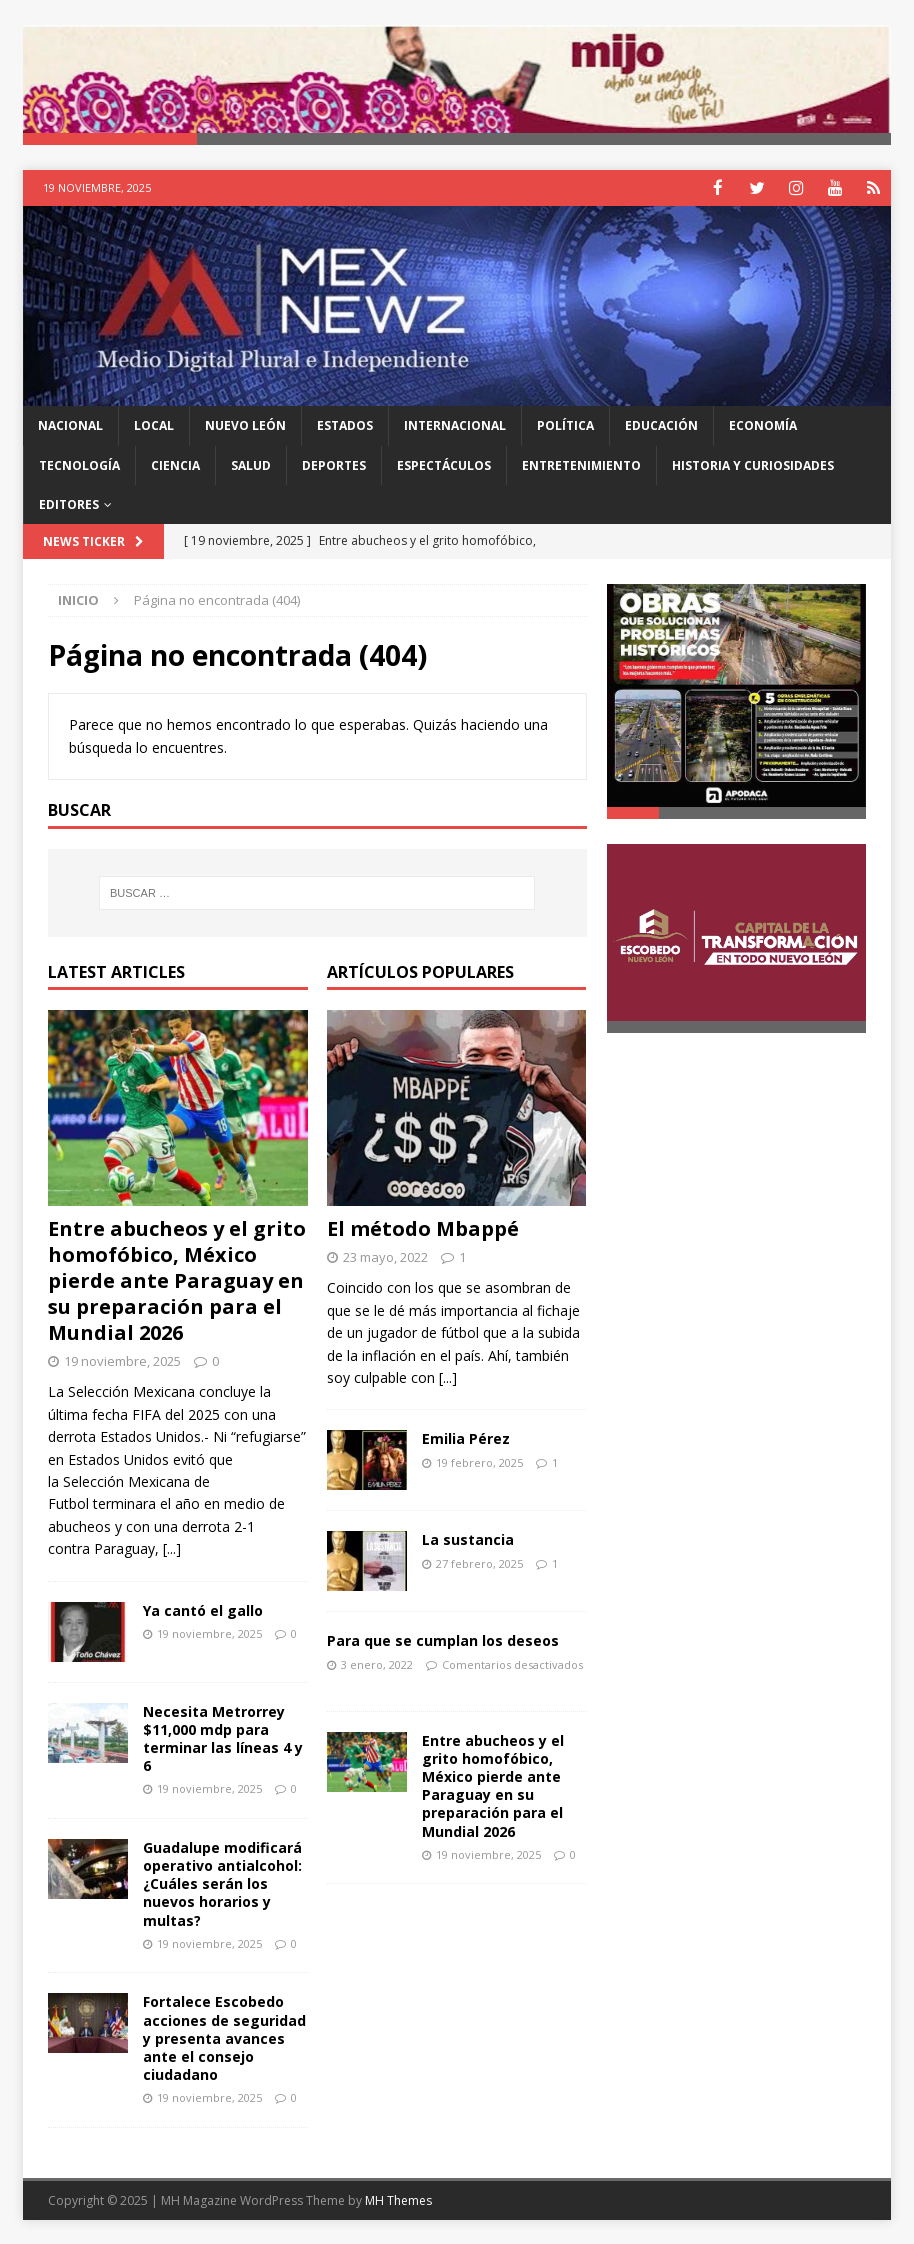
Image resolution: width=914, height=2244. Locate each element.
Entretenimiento (581, 464)
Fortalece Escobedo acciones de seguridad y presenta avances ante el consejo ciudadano (224, 2037)
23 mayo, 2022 (385, 1256)
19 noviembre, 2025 (122, 1360)
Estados (345, 424)
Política (565, 424)
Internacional (455, 424)
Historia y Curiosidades (753, 464)
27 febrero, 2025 (479, 1562)
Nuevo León (245, 424)
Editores (69, 503)
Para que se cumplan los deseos (443, 1639)
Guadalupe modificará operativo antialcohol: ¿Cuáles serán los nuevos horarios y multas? (222, 1883)
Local (154, 424)
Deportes (334, 464)
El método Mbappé (423, 1227)
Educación (661, 424)
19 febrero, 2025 (479, 1461)
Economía (763, 424)
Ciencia (175, 464)
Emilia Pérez (466, 1437)
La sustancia (468, 1538)
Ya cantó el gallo (203, 1608)
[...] (172, 1547)
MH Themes (398, 2199)
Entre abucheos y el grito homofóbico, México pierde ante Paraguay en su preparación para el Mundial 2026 (177, 1279)
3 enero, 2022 (377, 1663)
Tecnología (79, 464)
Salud (251, 464)
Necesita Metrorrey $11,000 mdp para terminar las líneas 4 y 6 (223, 1737)
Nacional (70, 424)
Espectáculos (444, 464)
